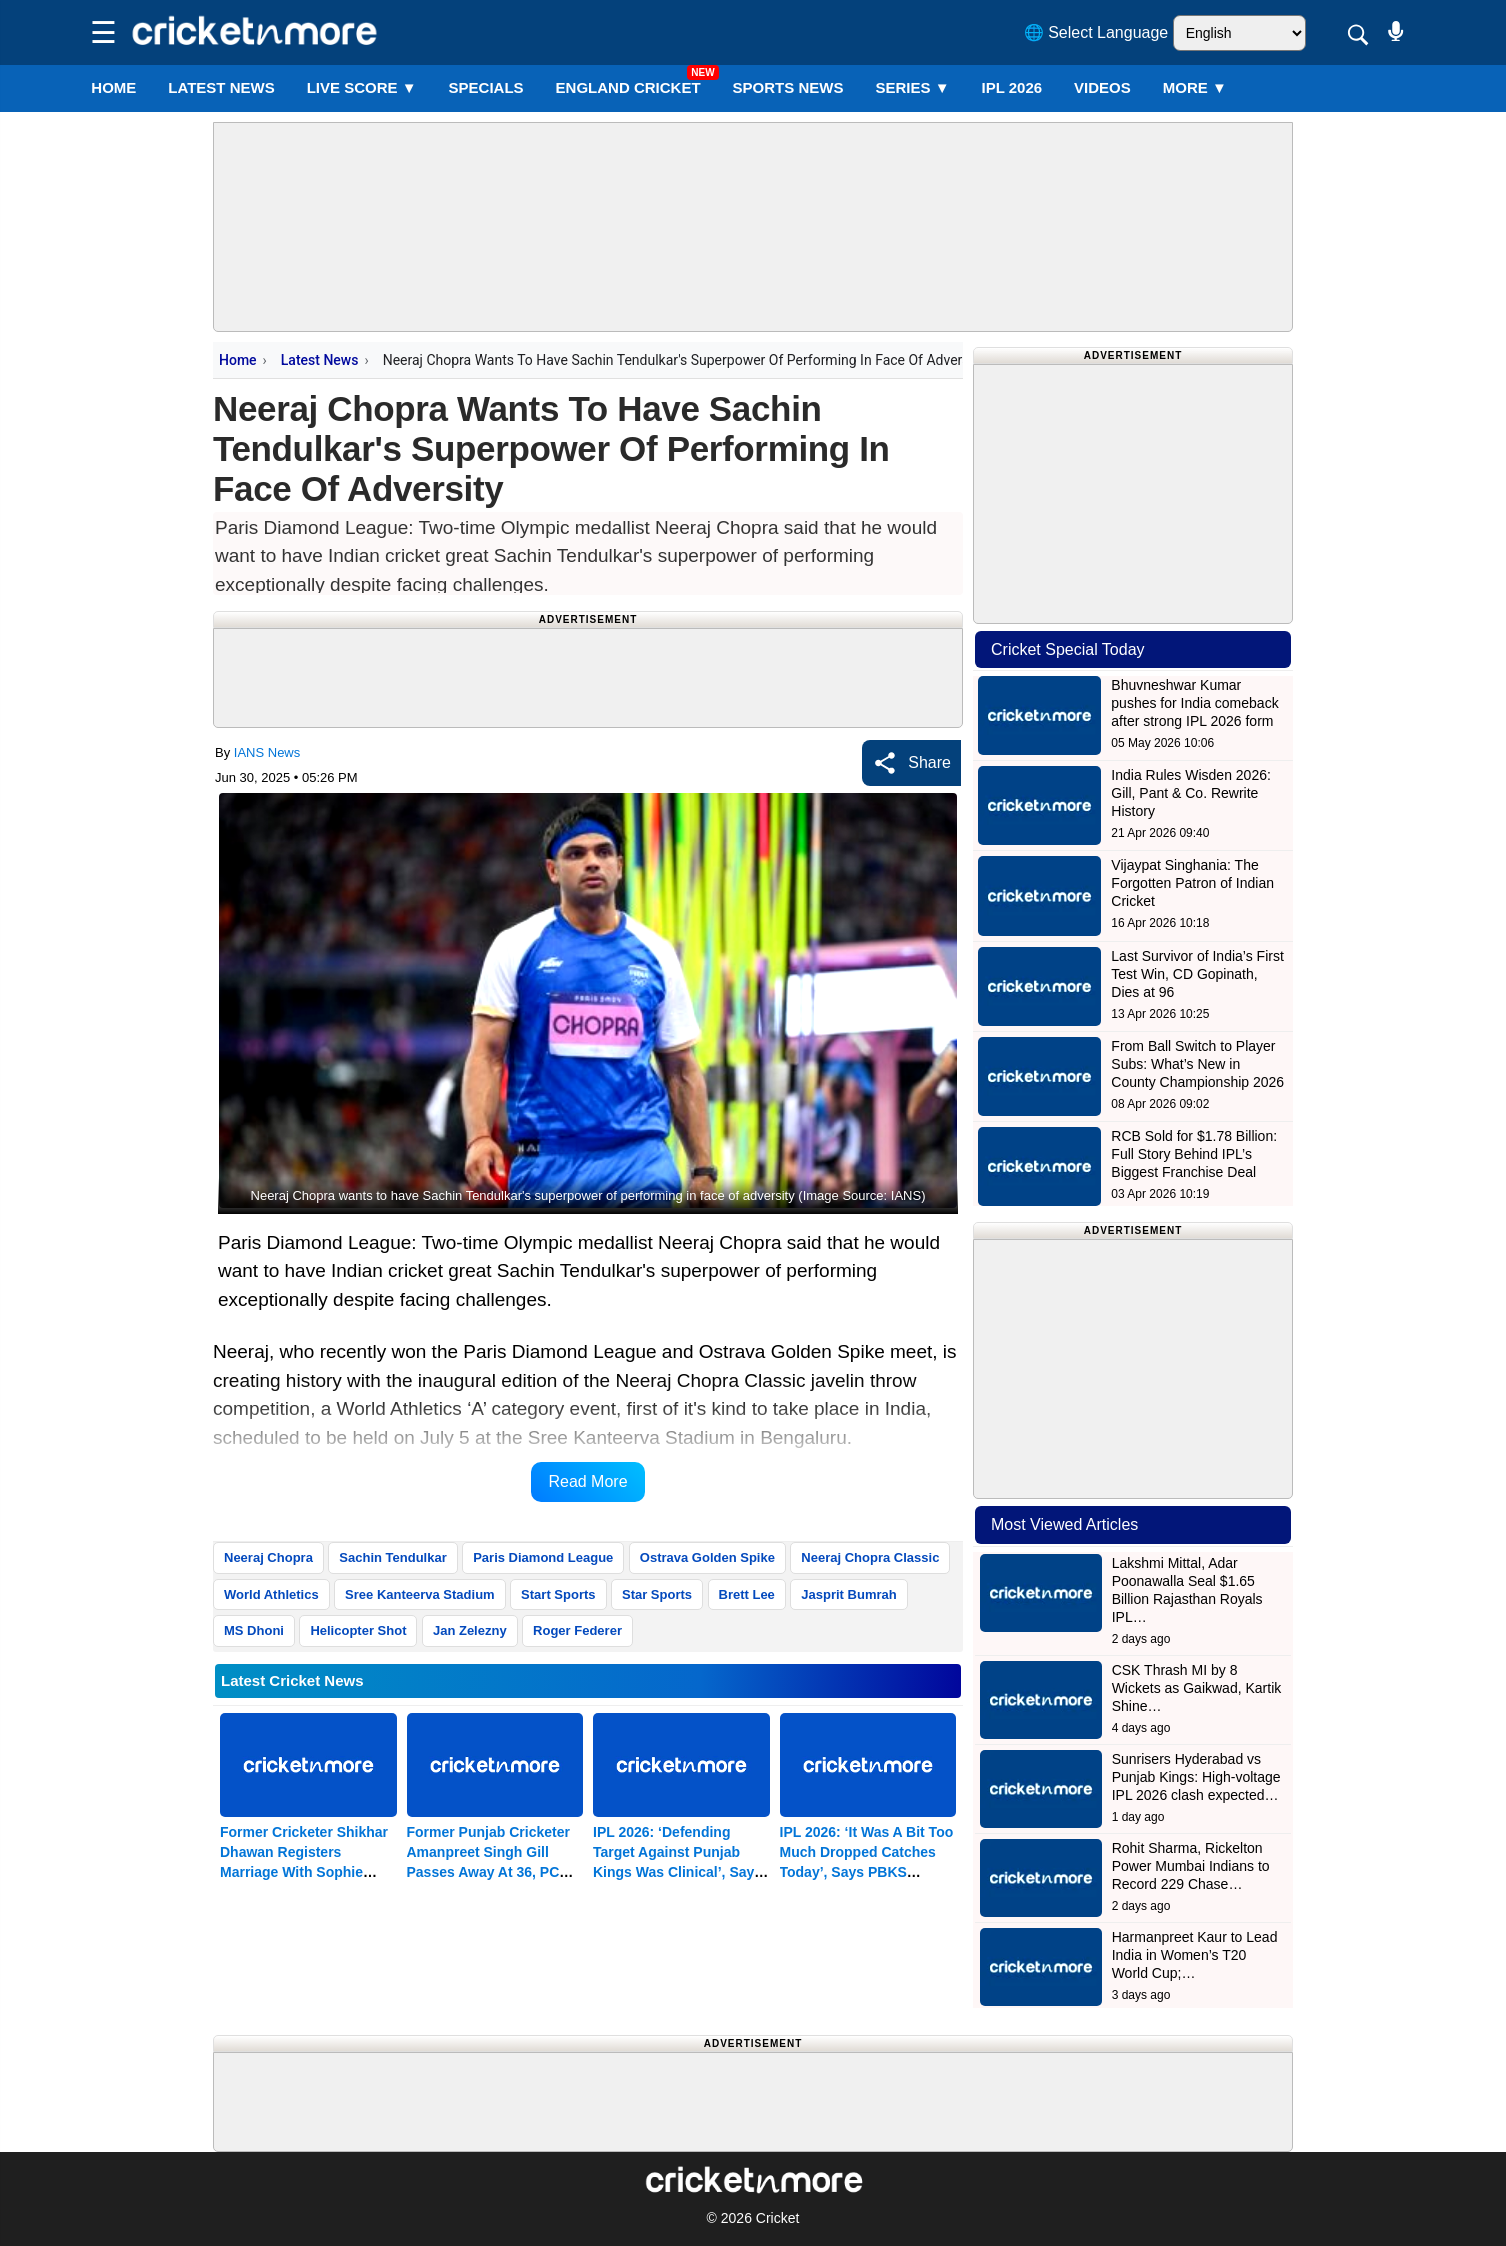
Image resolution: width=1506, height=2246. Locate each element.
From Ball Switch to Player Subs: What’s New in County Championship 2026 (1197, 1064)
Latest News (320, 360)
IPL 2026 (1012, 87)
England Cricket (628, 87)
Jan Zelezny (470, 1630)
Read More (587, 1481)
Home (113, 87)
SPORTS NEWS (788, 87)
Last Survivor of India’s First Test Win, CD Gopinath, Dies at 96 (1197, 974)
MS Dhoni (254, 1630)
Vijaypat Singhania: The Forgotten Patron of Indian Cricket (1192, 883)
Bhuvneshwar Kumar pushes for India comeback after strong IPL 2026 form (1194, 703)
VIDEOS (1102, 87)
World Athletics (271, 1594)
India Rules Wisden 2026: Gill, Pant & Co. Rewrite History (1191, 793)
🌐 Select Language (1096, 32)
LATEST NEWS (221, 87)
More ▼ (1195, 87)
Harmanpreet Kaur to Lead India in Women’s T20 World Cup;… (1195, 1955)
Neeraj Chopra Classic (870, 1557)
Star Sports (657, 1594)
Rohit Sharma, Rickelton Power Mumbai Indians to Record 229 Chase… (1191, 1866)
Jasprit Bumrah (848, 1594)
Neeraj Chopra (268, 1557)
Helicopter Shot (358, 1630)
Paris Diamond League (543, 1557)
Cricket (778, 2218)
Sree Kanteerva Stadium (420, 1594)
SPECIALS (486, 87)
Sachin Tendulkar (392, 1557)
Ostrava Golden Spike (707, 1557)
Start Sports (558, 1594)
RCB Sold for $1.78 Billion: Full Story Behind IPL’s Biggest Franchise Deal (1194, 1154)
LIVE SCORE (362, 87)
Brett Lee (747, 1594)
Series (912, 87)
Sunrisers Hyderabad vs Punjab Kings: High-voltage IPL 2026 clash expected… (1196, 1777)
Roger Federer (577, 1630)
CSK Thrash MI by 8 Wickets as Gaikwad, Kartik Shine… (1197, 1688)
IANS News (267, 752)
